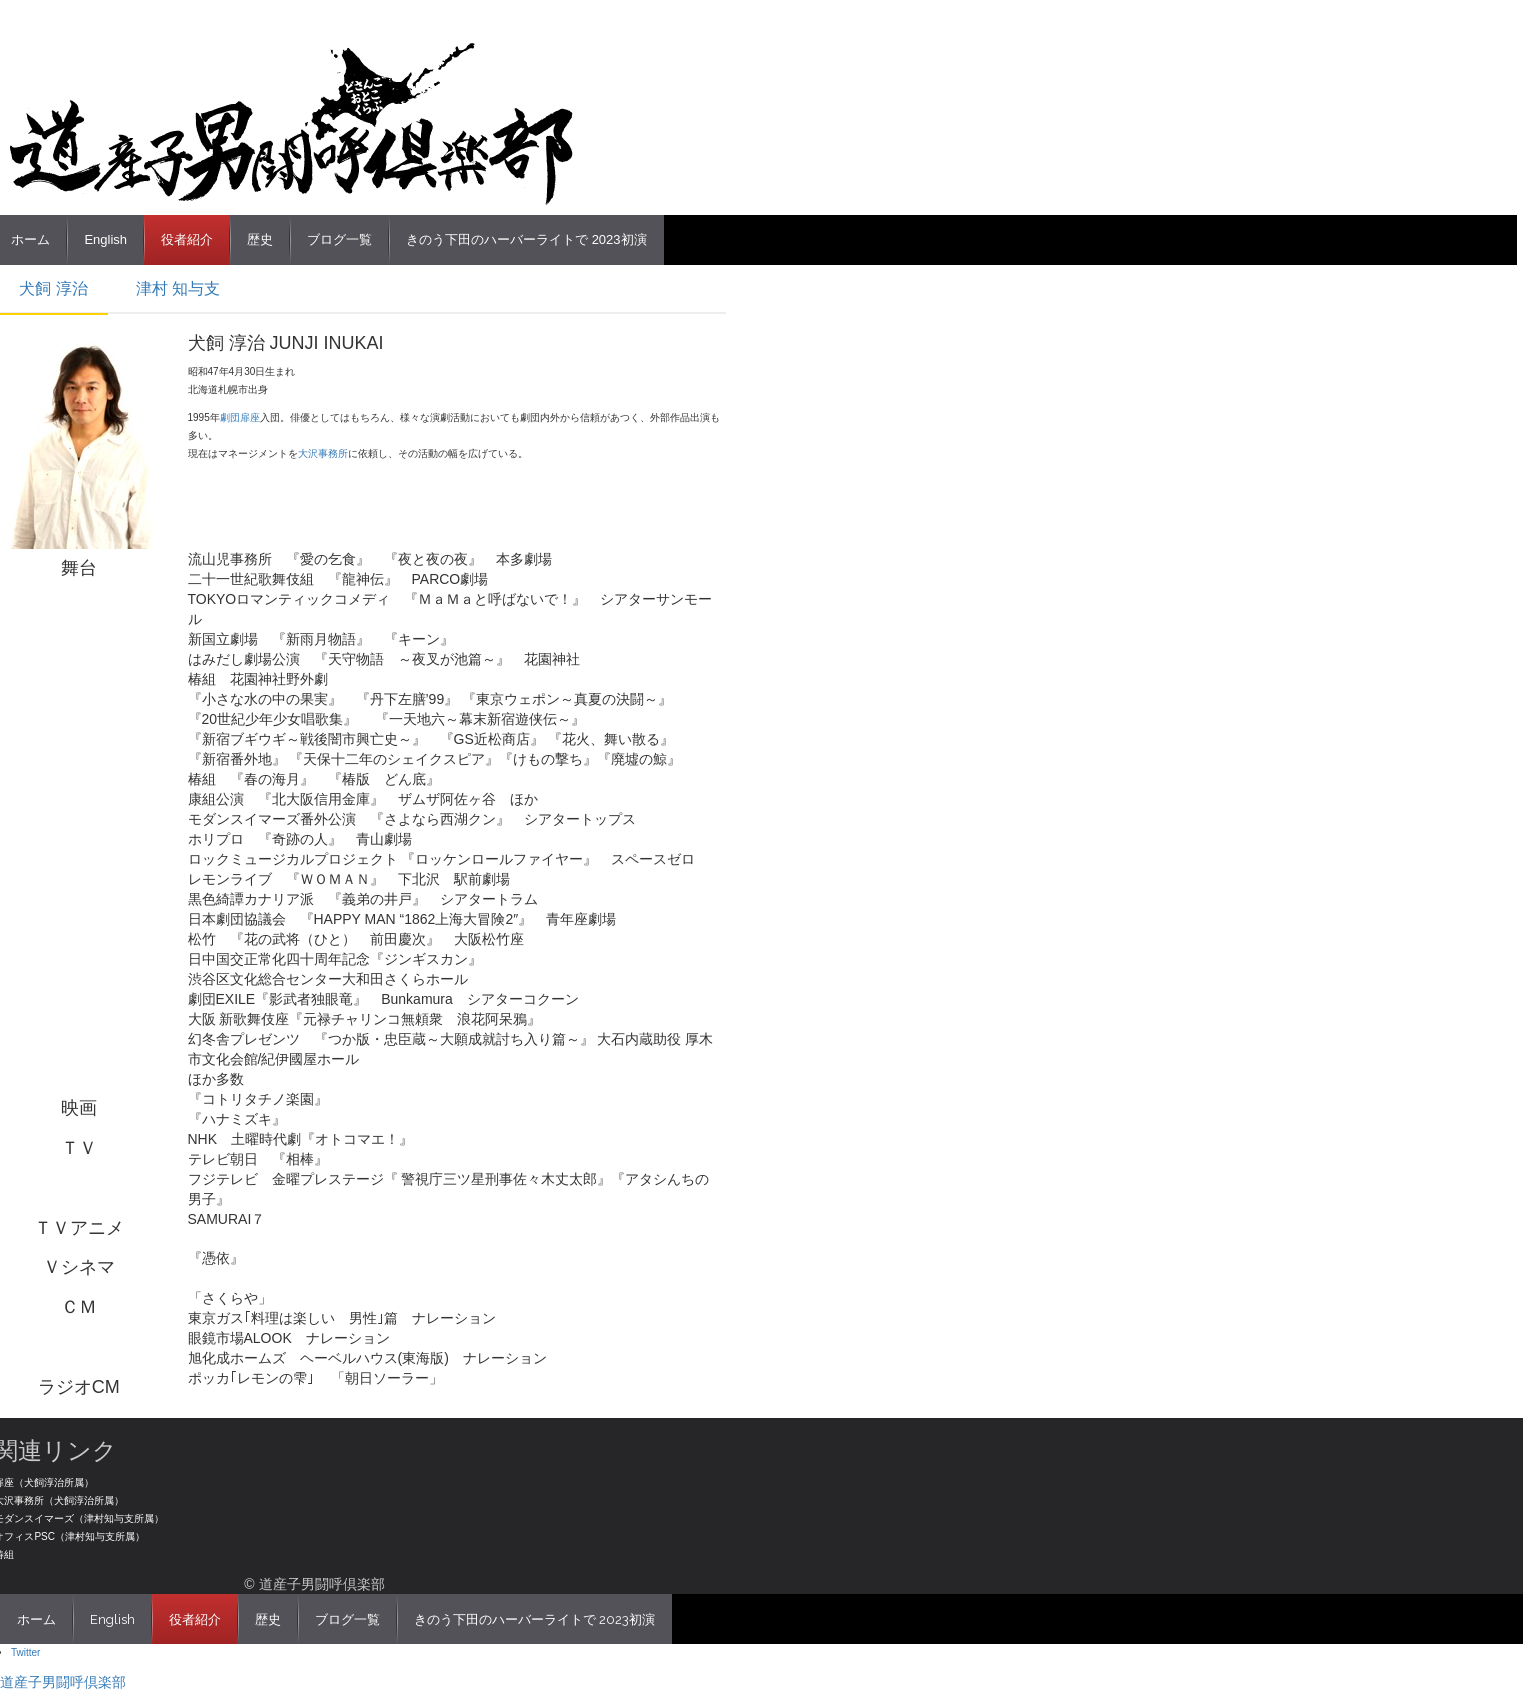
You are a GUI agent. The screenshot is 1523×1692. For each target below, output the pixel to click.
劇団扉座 (240, 417)
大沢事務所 (323, 453)
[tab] (175, 290)
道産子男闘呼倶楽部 (63, 1682)
